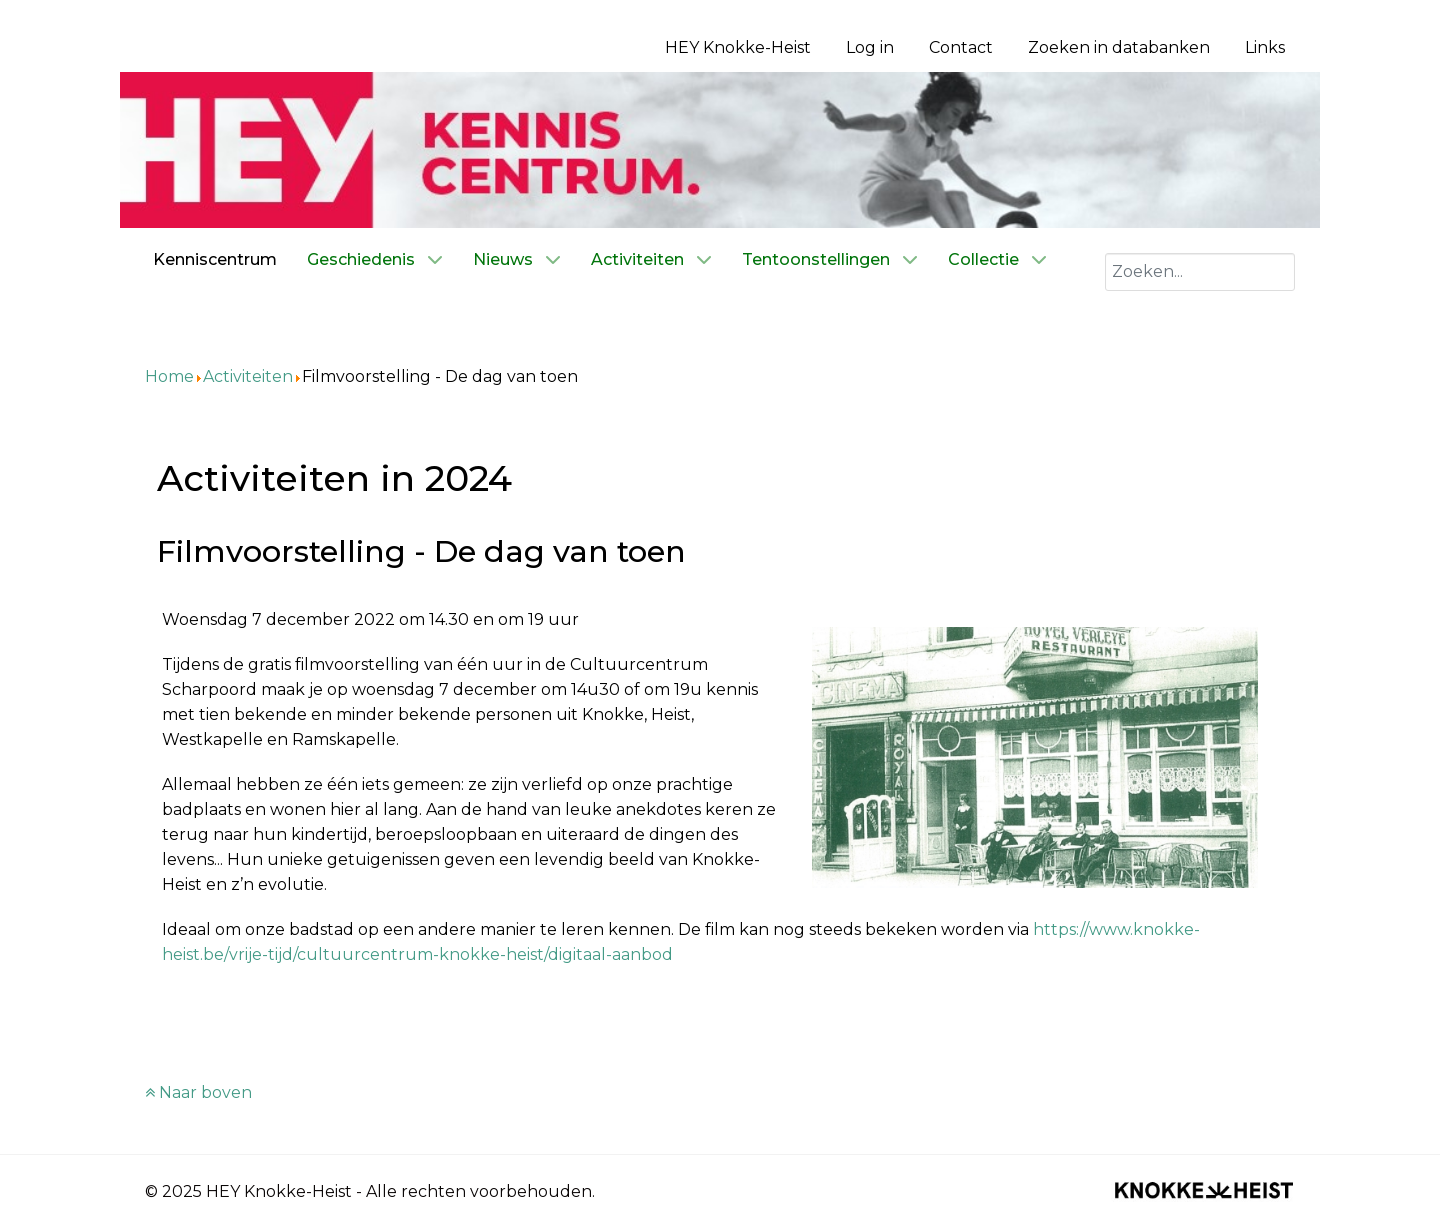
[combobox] (1200, 272)
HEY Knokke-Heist (738, 47)
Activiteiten (248, 376)
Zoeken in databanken (1119, 47)
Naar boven (198, 1092)
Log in (870, 47)
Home (169, 376)
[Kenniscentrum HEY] (720, 148)
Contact (961, 47)
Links (1265, 47)
